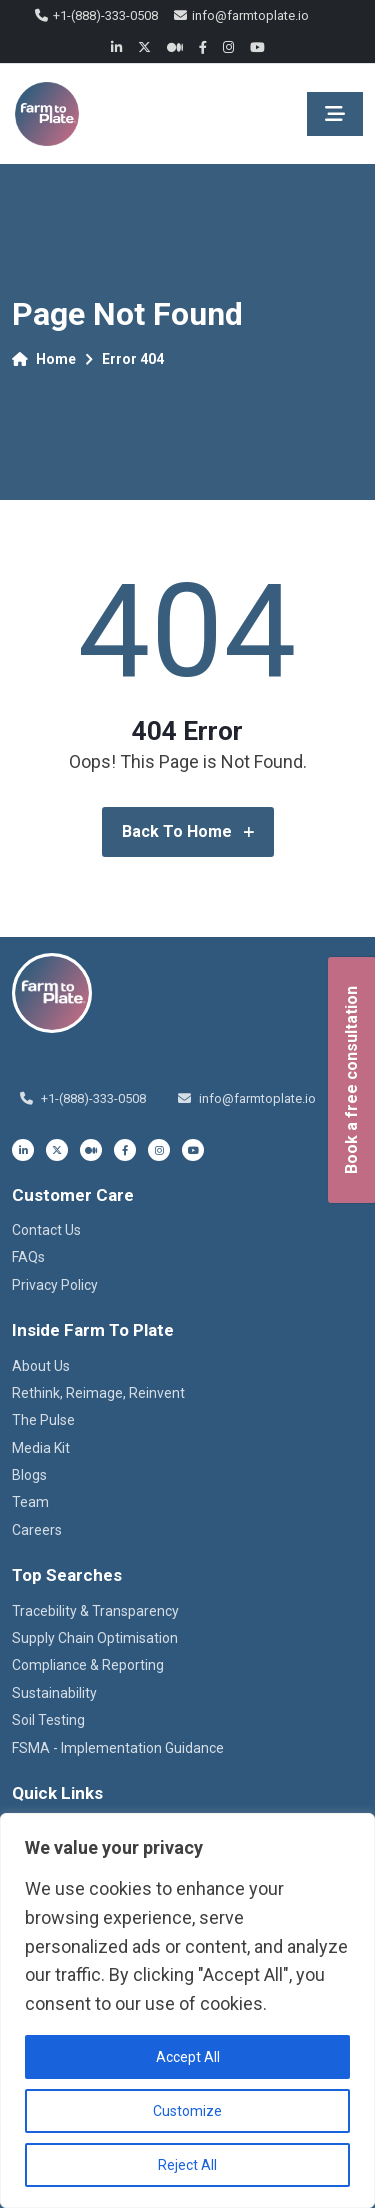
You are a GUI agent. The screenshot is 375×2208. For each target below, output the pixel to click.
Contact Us (46, 1230)
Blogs (29, 1475)
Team (30, 1502)
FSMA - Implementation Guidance (118, 1748)
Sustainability (54, 1693)
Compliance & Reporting (88, 1665)
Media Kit (41, 1448)
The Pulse (43, 1420)
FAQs (28, 1257)
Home (44, 359)
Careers (37, 1530)
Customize (187, 2111)
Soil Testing (48, 1720)
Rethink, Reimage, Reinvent (98, 1393)
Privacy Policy (55, 1285)
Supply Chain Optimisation (95, 1638)
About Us (41, 1366)
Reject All (187, 2165)
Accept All (188, 2057)
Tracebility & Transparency (95, 1611)
